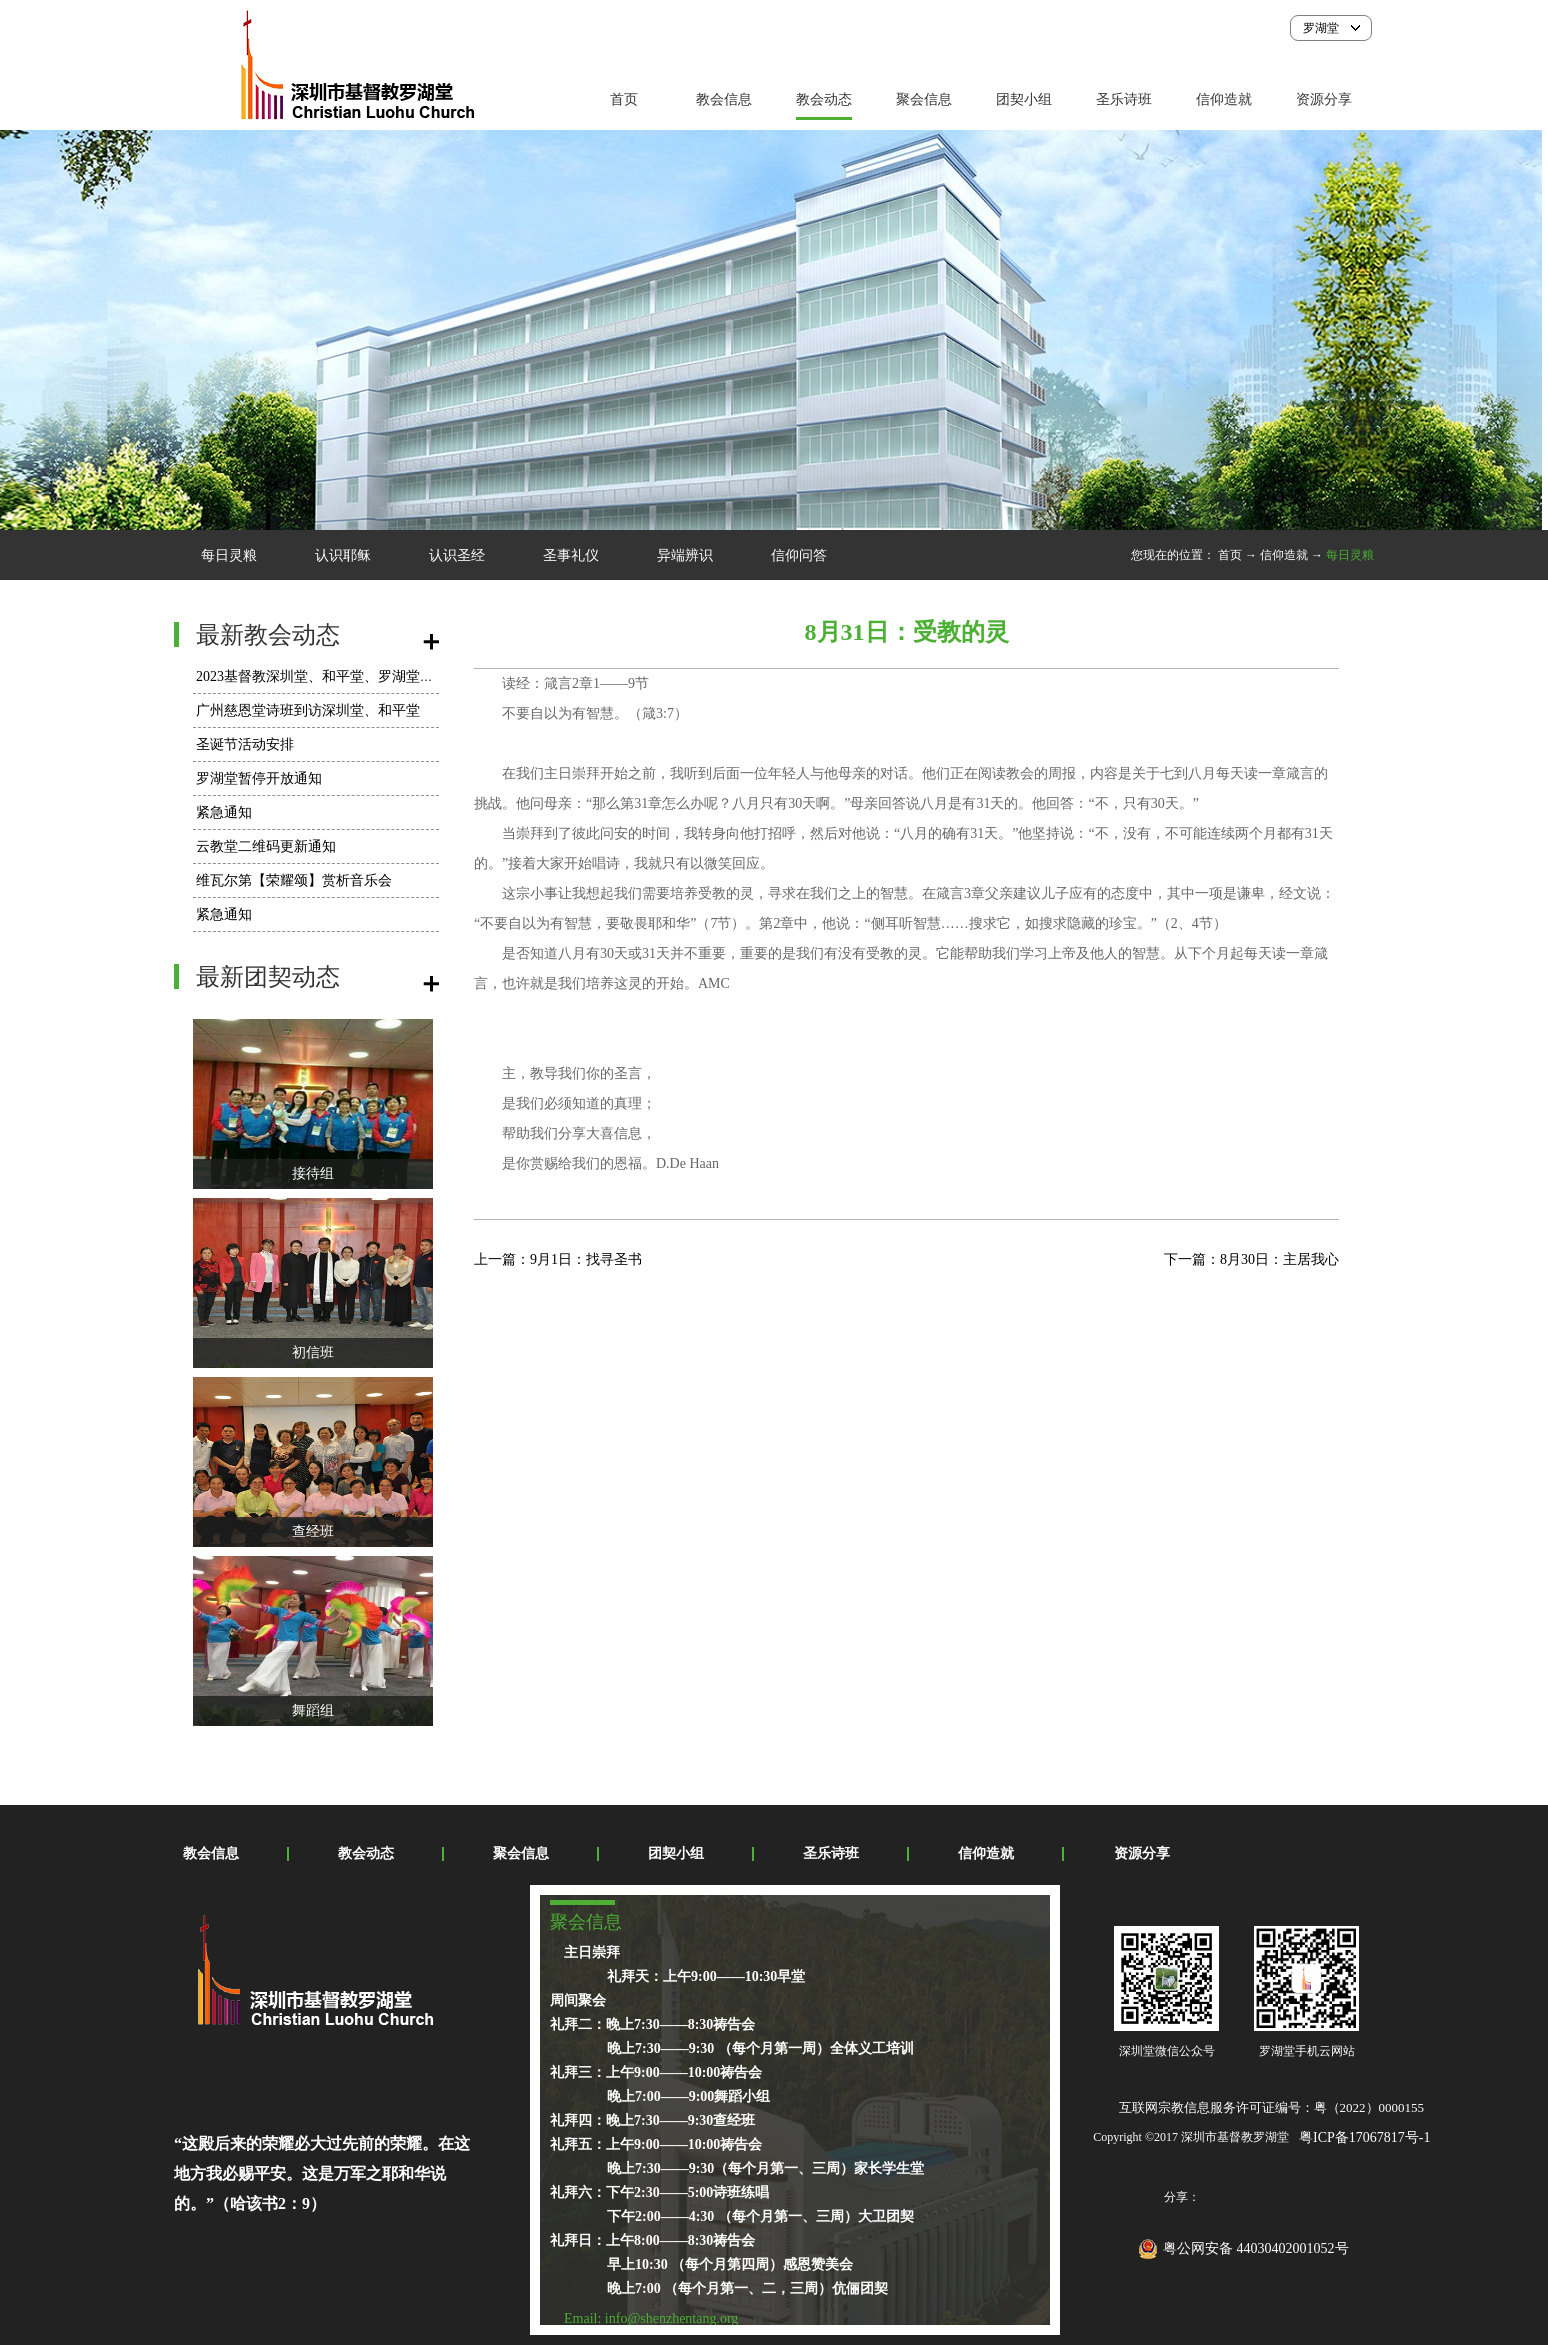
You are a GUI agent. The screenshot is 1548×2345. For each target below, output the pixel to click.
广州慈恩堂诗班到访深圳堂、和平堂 (308, 710)
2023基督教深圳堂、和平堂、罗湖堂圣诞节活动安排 (357, 676)
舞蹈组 (313, 1710)
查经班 (313, 1531)
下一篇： (1251, 1259)
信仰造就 (1284, 555)
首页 (624, 99)
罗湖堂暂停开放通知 (259, 778)
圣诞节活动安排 (245, 744)
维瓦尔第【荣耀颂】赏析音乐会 (294, 880)
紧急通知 (224, 812)
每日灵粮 (1350, 555)
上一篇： (558, 1259)
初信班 (313, 1352)
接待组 (313, 1173)
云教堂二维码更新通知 (266, 846)
